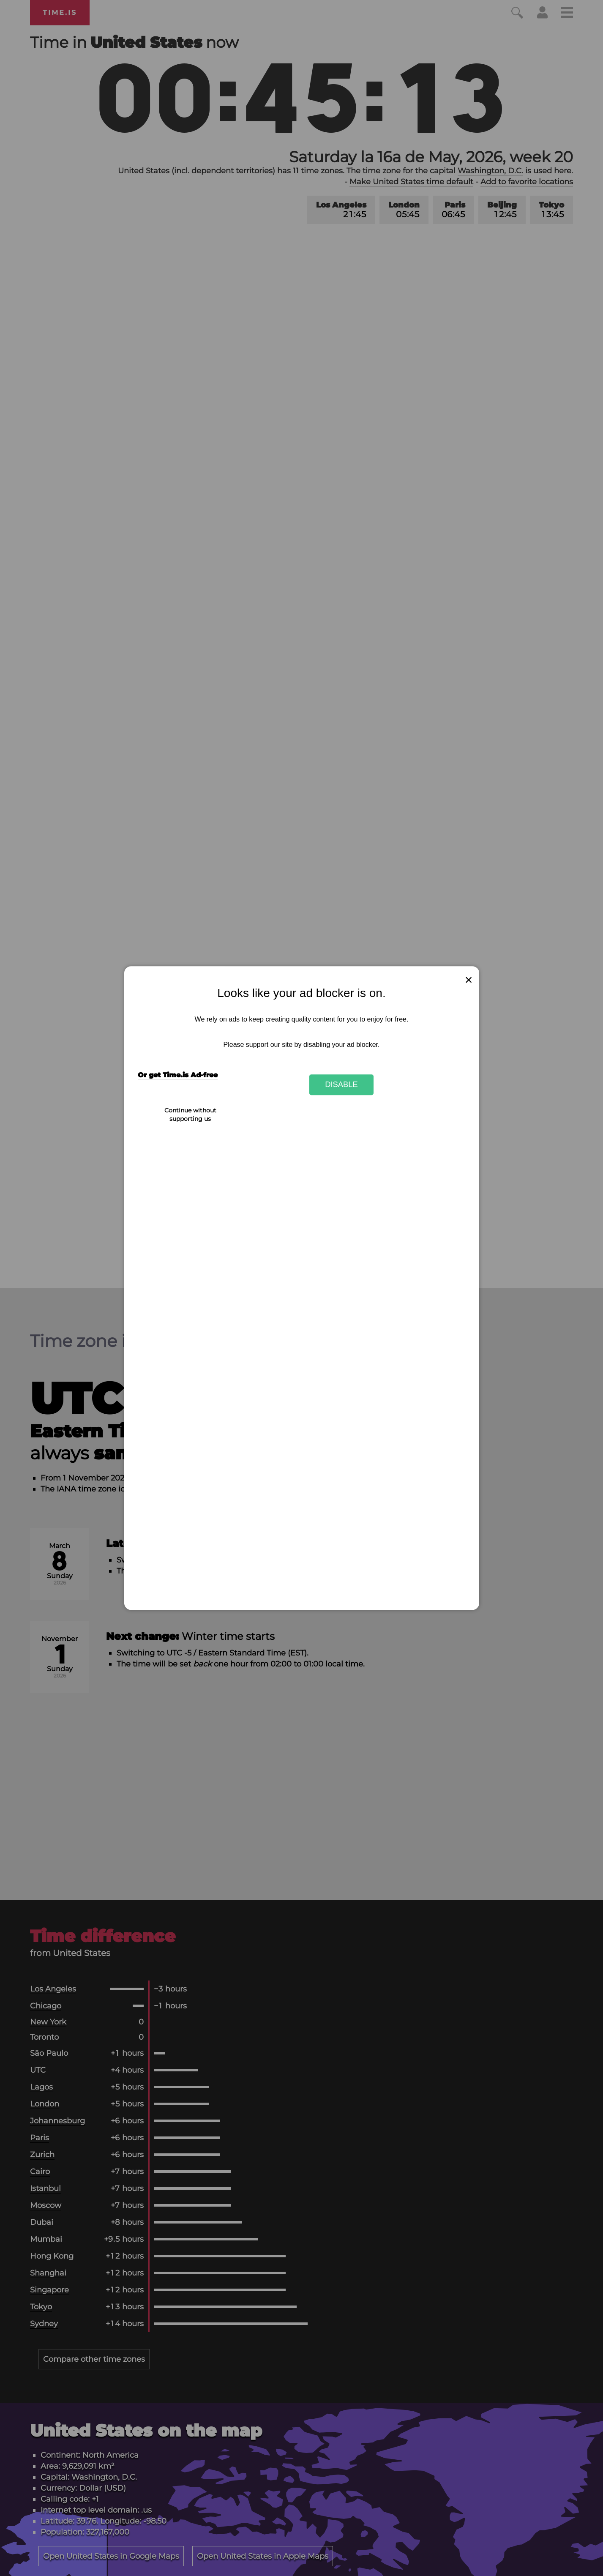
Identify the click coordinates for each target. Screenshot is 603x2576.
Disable (341, 1084)
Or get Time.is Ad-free (178, 1075)
